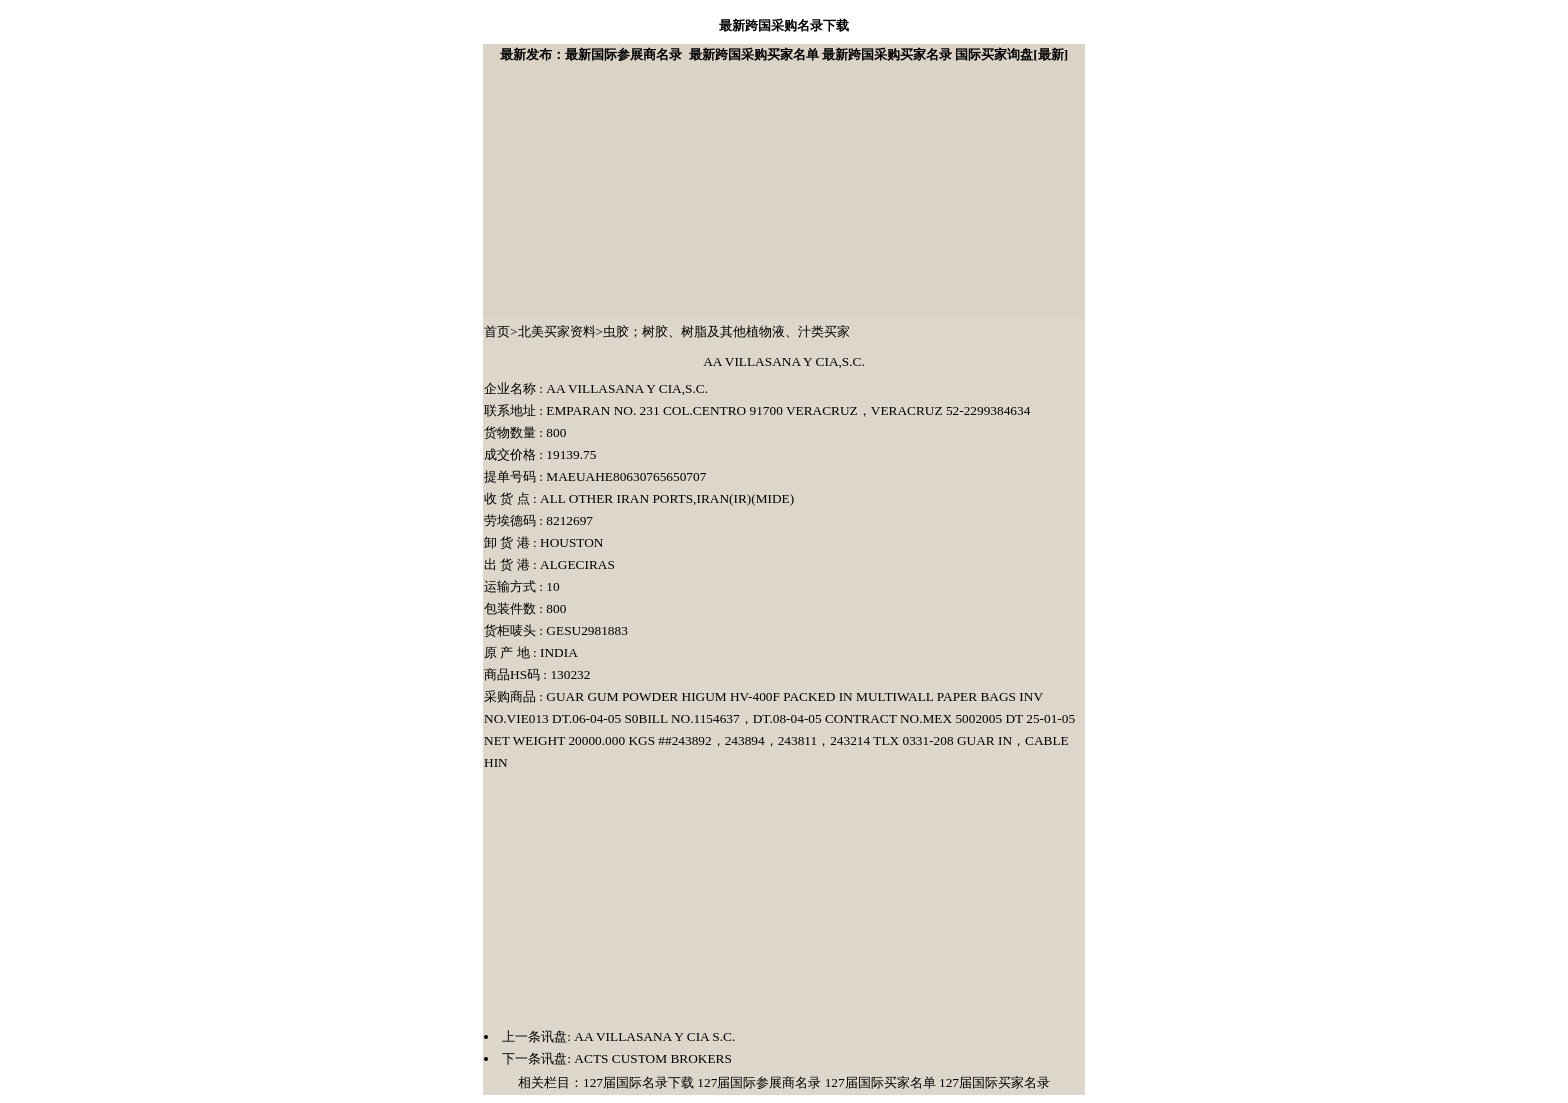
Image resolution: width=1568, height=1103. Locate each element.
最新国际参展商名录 (623, 54)
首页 (497, 331)
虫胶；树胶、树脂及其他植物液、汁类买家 (726, 331)
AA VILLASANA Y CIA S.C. (653, 1036)
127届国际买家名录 (994, 1082)
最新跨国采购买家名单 (754, 54)
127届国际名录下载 (638, 1082)
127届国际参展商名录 (759, 1082)
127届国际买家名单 (880, 1082)
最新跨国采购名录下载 (784, 25)
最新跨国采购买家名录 (887, 54)
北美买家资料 (557, 331)
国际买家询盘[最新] (1011, 54)
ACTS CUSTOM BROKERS (651, 1058)
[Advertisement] (634, 191)
